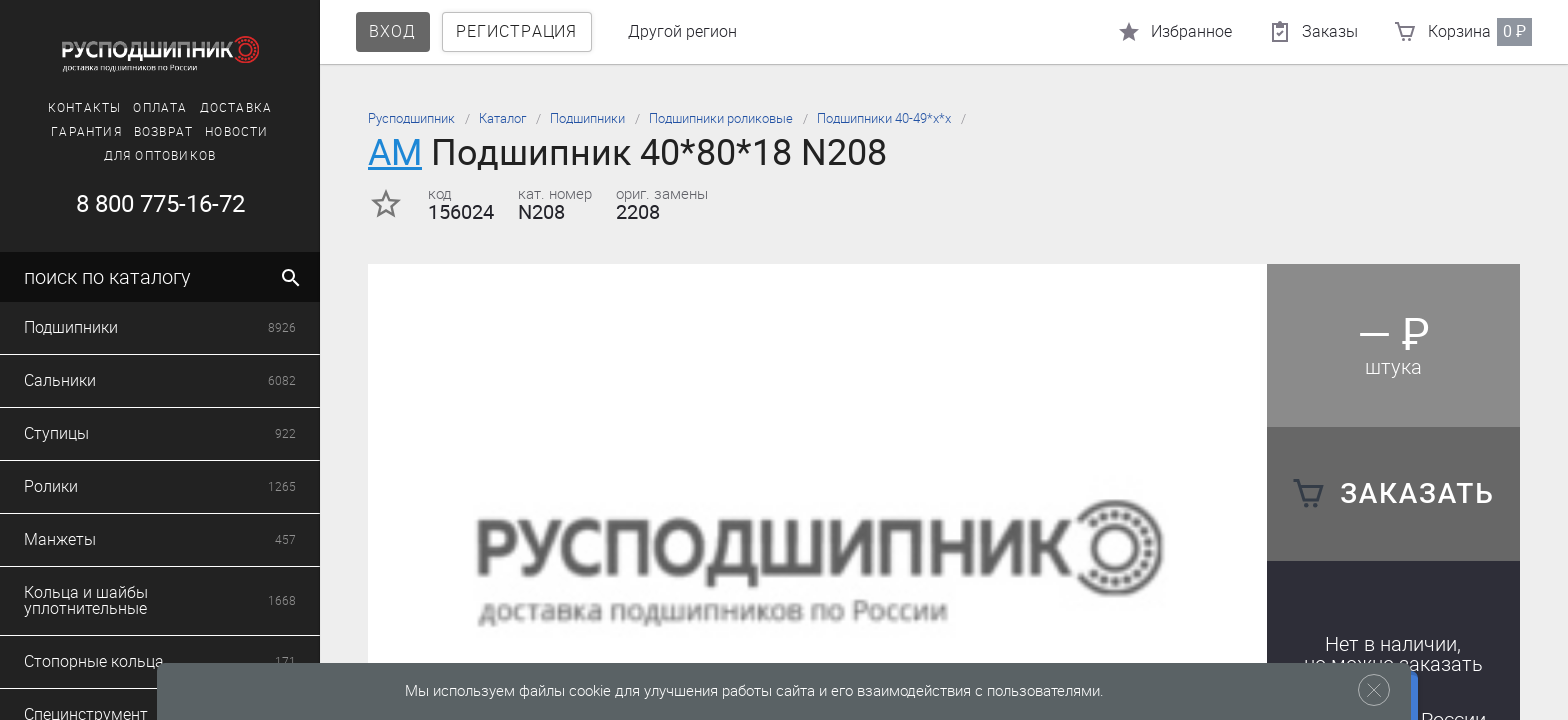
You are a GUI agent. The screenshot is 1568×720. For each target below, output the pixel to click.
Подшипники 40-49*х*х (884, 118)
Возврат (163, 132)
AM (395, 152)
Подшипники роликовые (721, 118)
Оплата (160, 108)
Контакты (85, 108)
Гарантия (86, 132)
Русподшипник (411, 118)
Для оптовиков (160, 156)
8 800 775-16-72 (160, 204)
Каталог (502, 118)
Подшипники (587, 118)
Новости (236, 132)
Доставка (236, 108)
